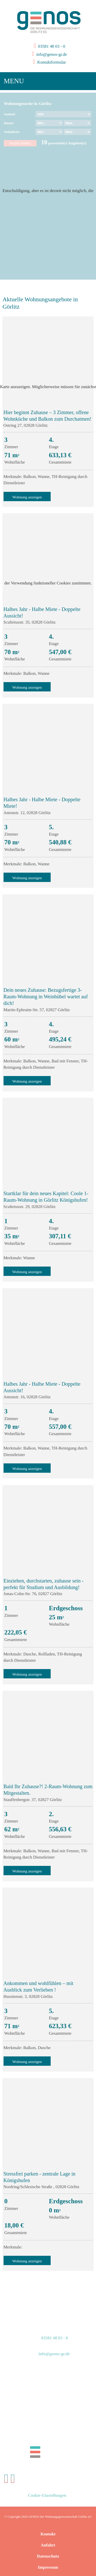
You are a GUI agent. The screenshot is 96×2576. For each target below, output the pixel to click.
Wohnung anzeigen (27, 687)
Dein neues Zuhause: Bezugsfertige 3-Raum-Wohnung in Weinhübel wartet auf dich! (46, 996)
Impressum (48, 2567)
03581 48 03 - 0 (51, 46)
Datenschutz (48, 2556)
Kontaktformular (51, 62)
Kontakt (48, 2534)
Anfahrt (48, 2545)
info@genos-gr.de (51, 54)
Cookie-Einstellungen (47, 2495)
